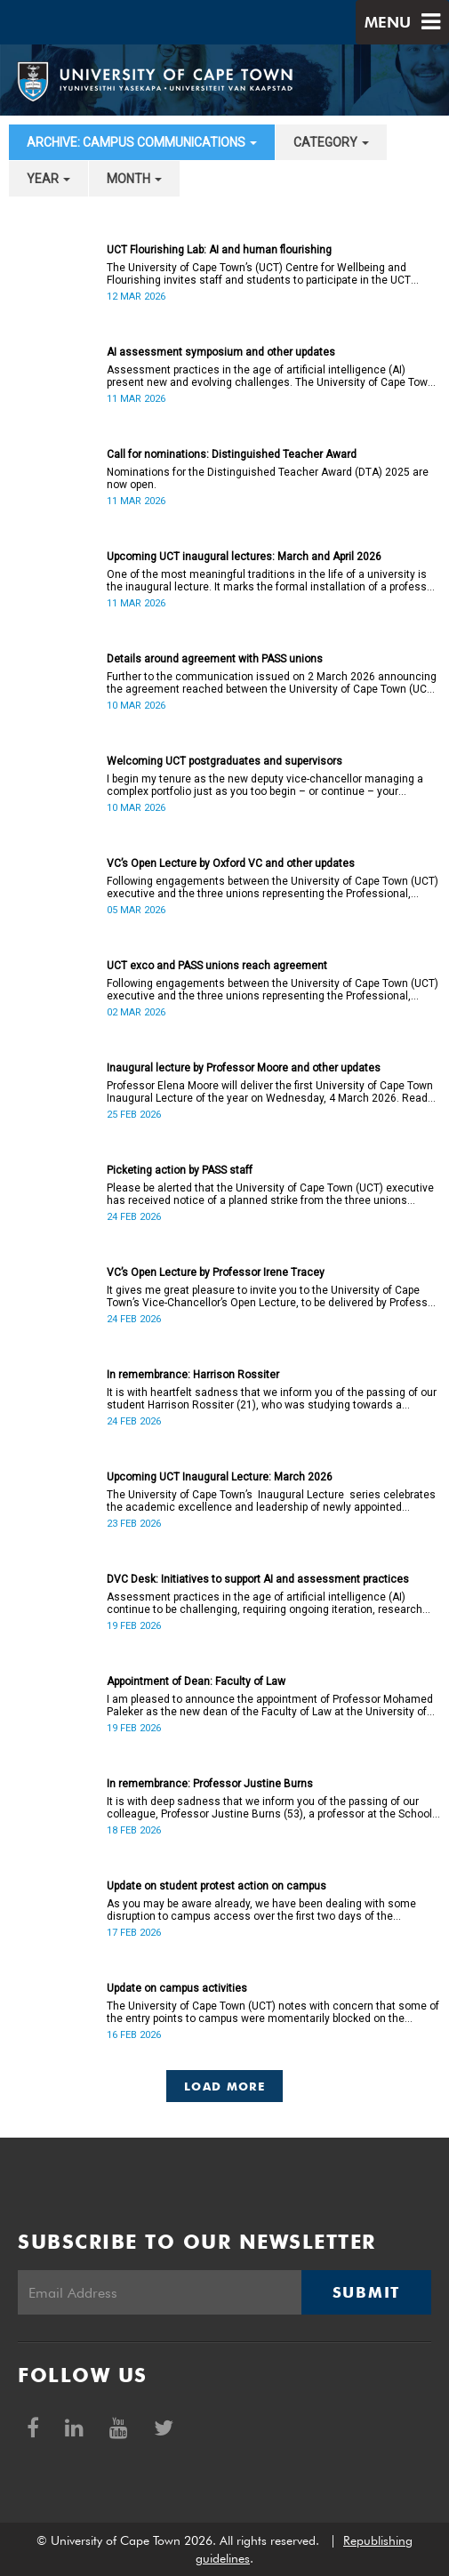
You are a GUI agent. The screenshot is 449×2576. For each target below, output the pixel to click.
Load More (224, 2086)
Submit (366, 2292)
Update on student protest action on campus (216, 1886)
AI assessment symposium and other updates (221, 352)
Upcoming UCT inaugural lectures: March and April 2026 (244, 556)
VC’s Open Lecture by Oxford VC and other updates (231, 863)
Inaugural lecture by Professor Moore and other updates (244, 1068)
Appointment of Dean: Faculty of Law (196, 1681)
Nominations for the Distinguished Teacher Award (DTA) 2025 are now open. (268, 478)
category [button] (331, 142)
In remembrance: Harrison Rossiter (193, 1374)
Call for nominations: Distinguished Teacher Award (232, 454)
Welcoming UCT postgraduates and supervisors (224, 761)
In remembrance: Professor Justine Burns (210, 1784)
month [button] (134, 179)
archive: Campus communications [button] (142, 142)
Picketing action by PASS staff (180, 1170)
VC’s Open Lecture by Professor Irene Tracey (216, 1272)
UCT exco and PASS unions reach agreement (217, 965)
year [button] (48, 179)
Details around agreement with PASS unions (215, 659)
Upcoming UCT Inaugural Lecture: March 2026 (220, 1477)
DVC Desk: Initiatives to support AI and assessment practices (258, 1579)
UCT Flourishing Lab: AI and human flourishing (219, 250)
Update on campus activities (177, 1988)
